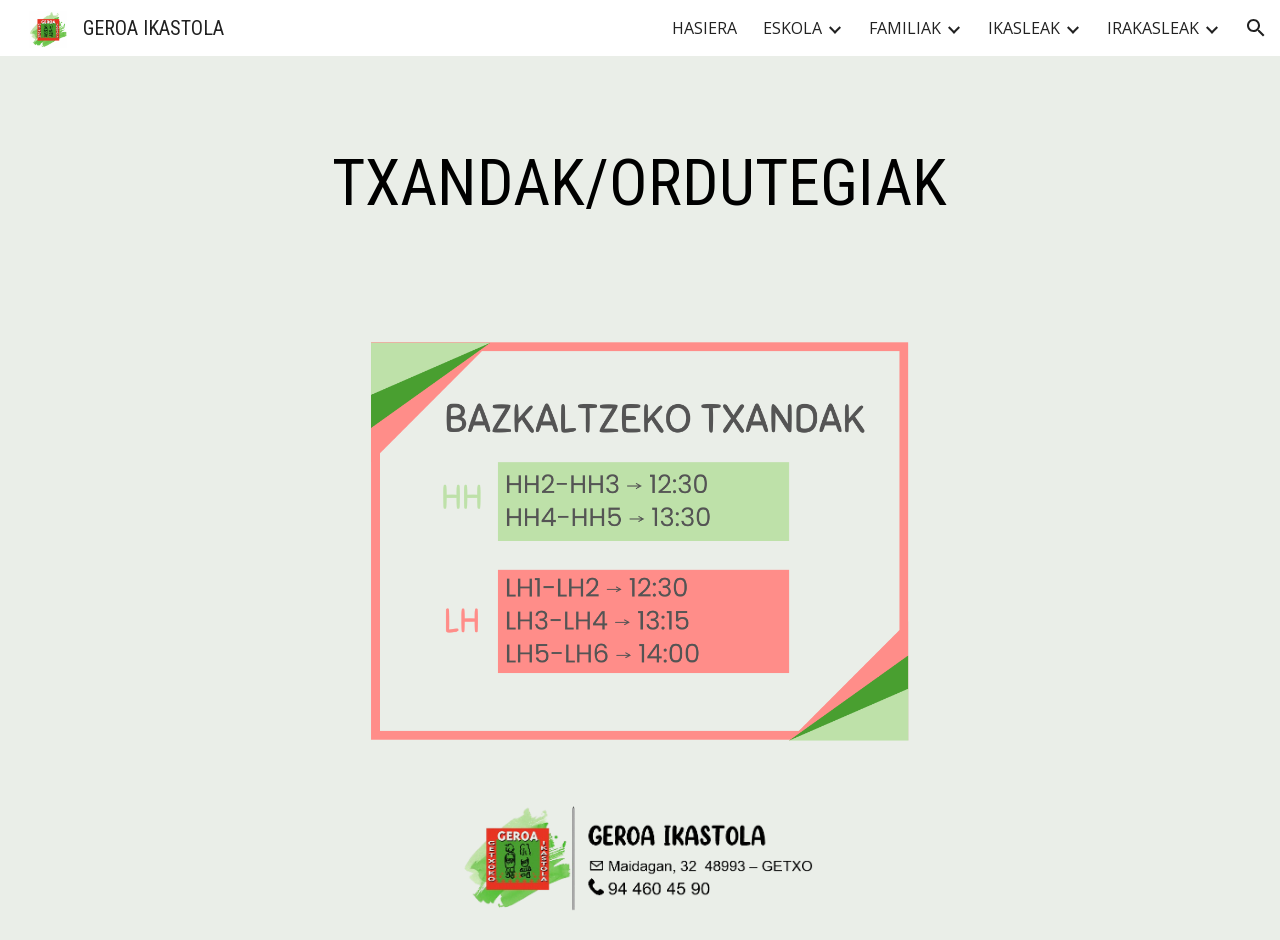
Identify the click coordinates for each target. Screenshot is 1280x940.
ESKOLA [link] (792, 28)
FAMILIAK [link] (905, 28)
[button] (1256, 28)
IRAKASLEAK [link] (1153, 28)
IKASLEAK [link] (1024, 28)
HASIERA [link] (704, 28)
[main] (640, 184)
